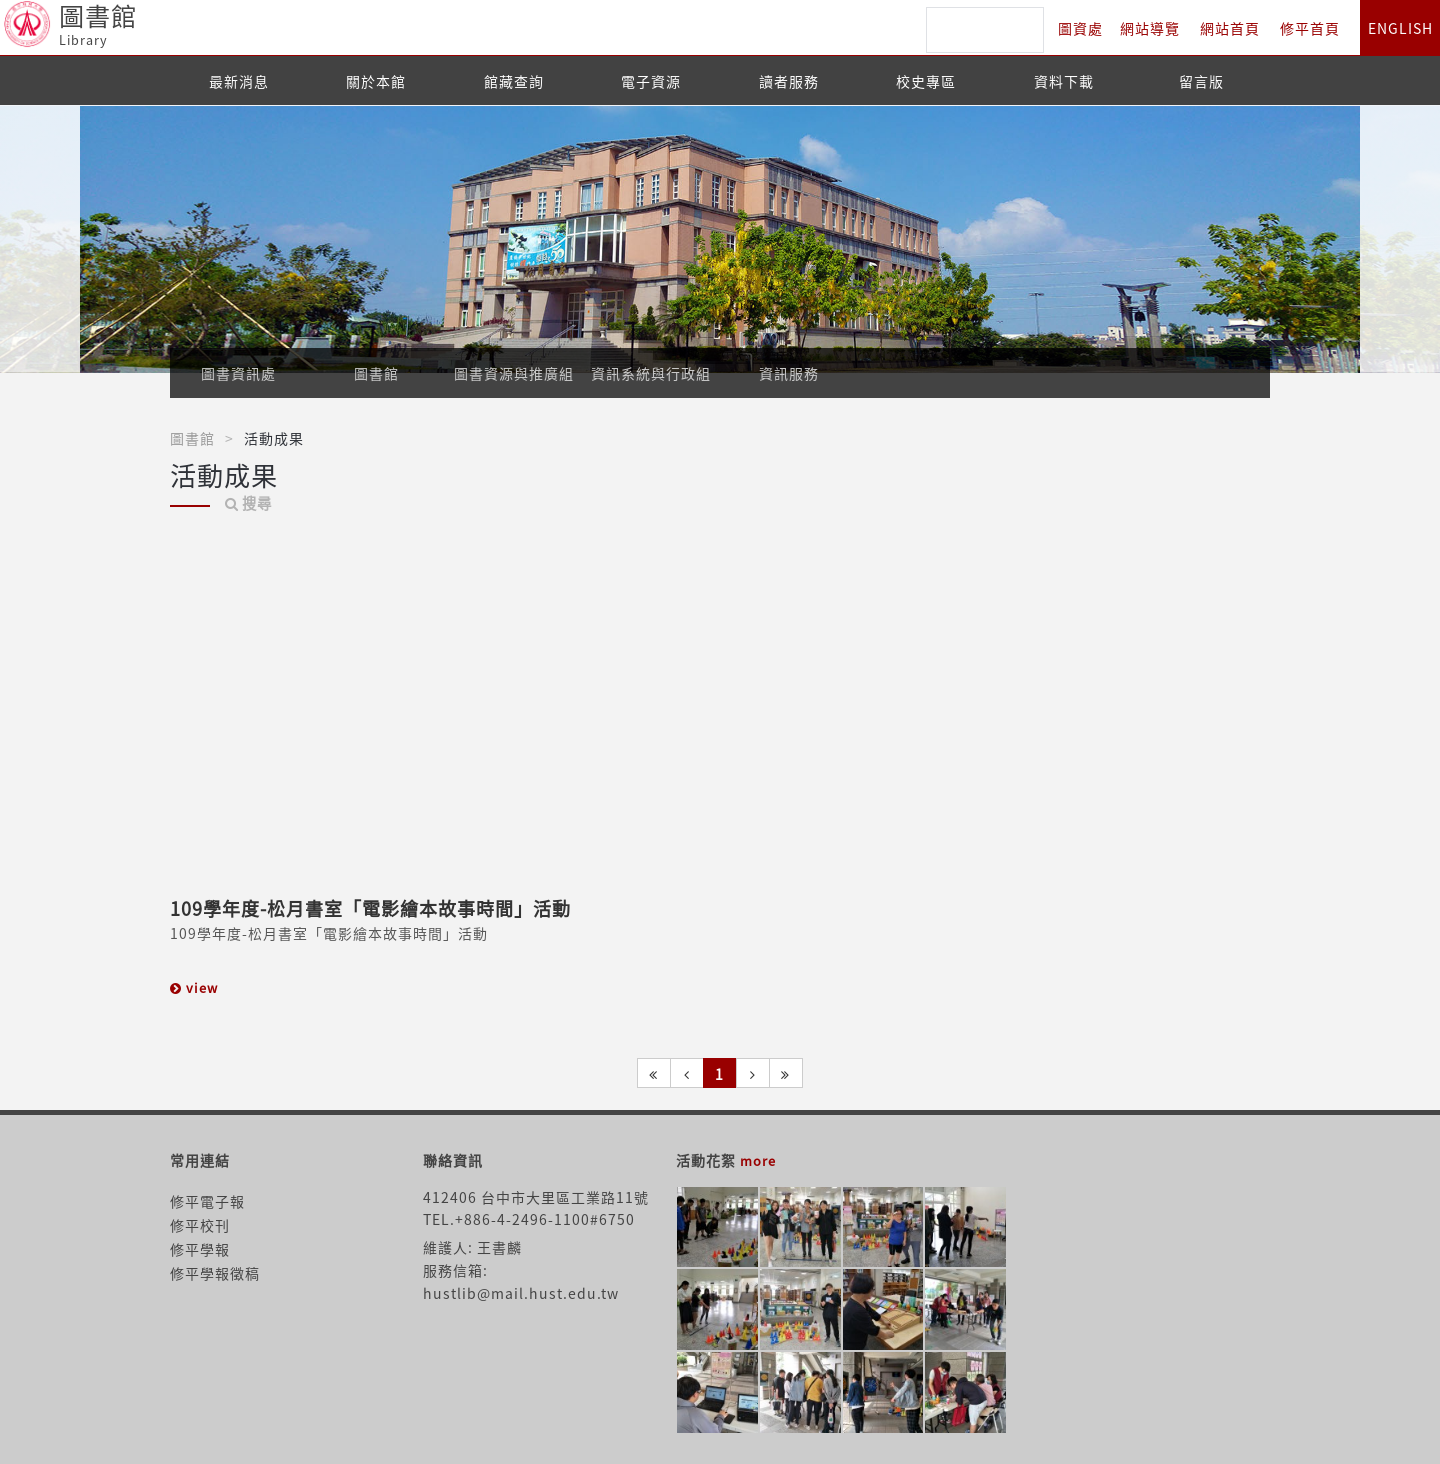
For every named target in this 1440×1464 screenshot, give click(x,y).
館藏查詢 (514, 81)
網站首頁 (1230, 28)
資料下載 (1064, 81)
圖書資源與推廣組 (514, 373)
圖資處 (1080, 28)
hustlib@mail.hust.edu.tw (521, 1293)
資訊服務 (789, 373)
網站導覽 (1150, 28)
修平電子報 (207, 1201)
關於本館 (376, 81)
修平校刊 (200, 1225)
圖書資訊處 (238, 373)
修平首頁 (1310, 28)
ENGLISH (1400, 28)
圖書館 (376, 373)
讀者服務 (789, 81)
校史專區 (926, 81)
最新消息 (239, 81)
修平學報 (200, 1249)
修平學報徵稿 (215, 1273)
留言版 (1201, 81)
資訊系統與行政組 (651, 373)
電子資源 (651, 81)
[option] (720, 239)
